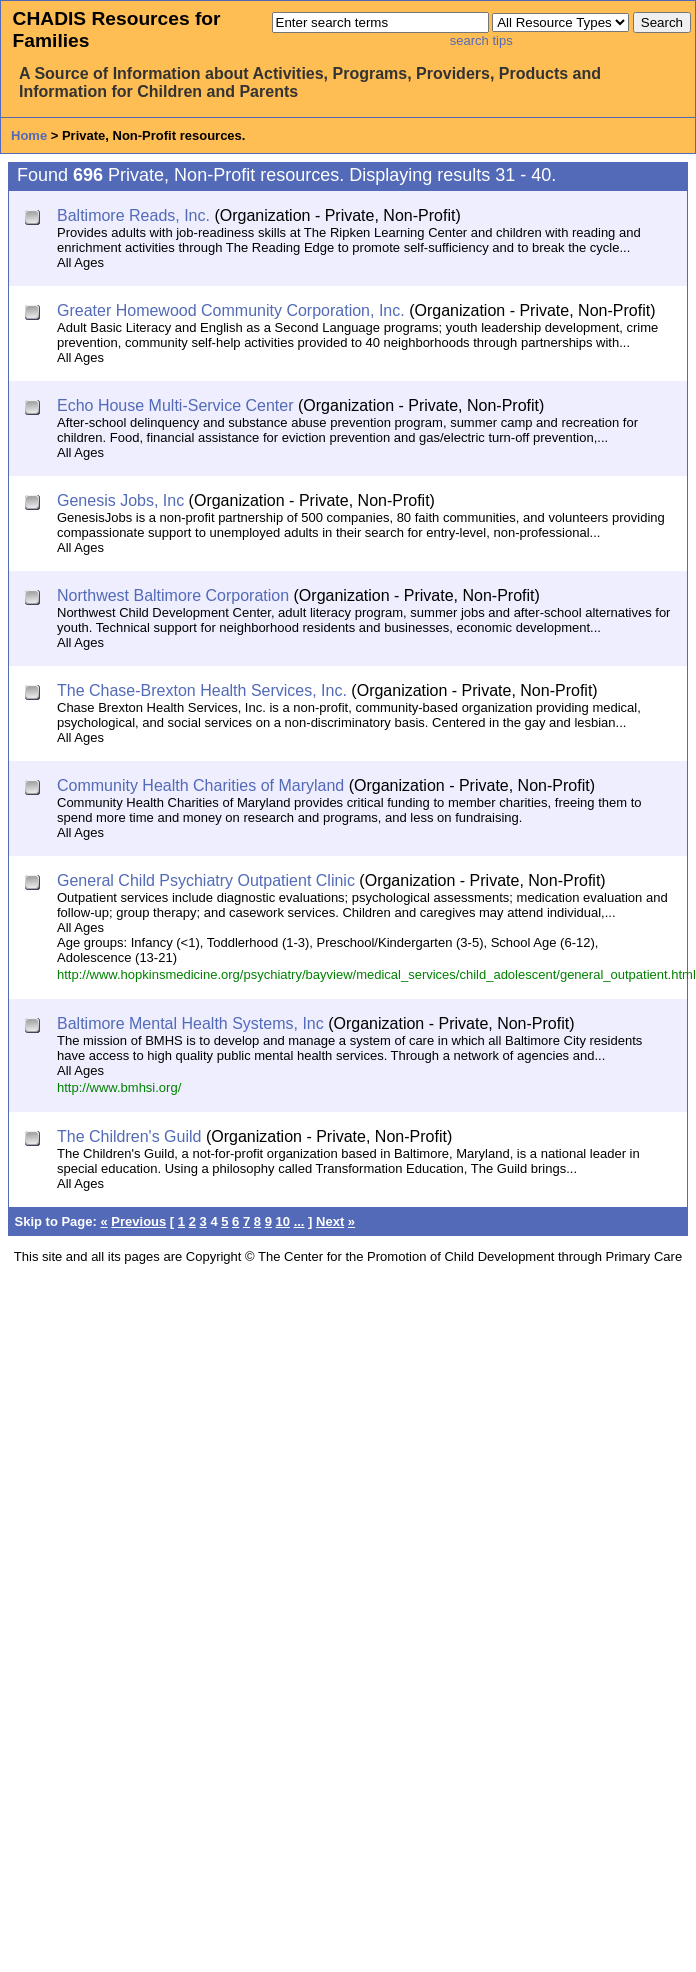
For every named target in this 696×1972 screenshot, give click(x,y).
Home (29, 135)
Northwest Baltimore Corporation (173, 595)
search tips (481, 40)
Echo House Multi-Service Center (175, 405)
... (299, 1221)
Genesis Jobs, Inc (120, 500)
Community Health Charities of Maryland (200, 785)
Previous (138, 1221)
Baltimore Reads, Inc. (133, 215)
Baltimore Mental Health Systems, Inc (190, 1023)
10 (283, 1221)
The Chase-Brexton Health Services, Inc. (202, 690)
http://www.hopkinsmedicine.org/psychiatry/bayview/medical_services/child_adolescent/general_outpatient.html (376, 974)
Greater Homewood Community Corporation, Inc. (231, 310)
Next (330, 1221)
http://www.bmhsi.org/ (119, 1087)
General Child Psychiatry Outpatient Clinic (206, 880)
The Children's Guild (129, 1136)
